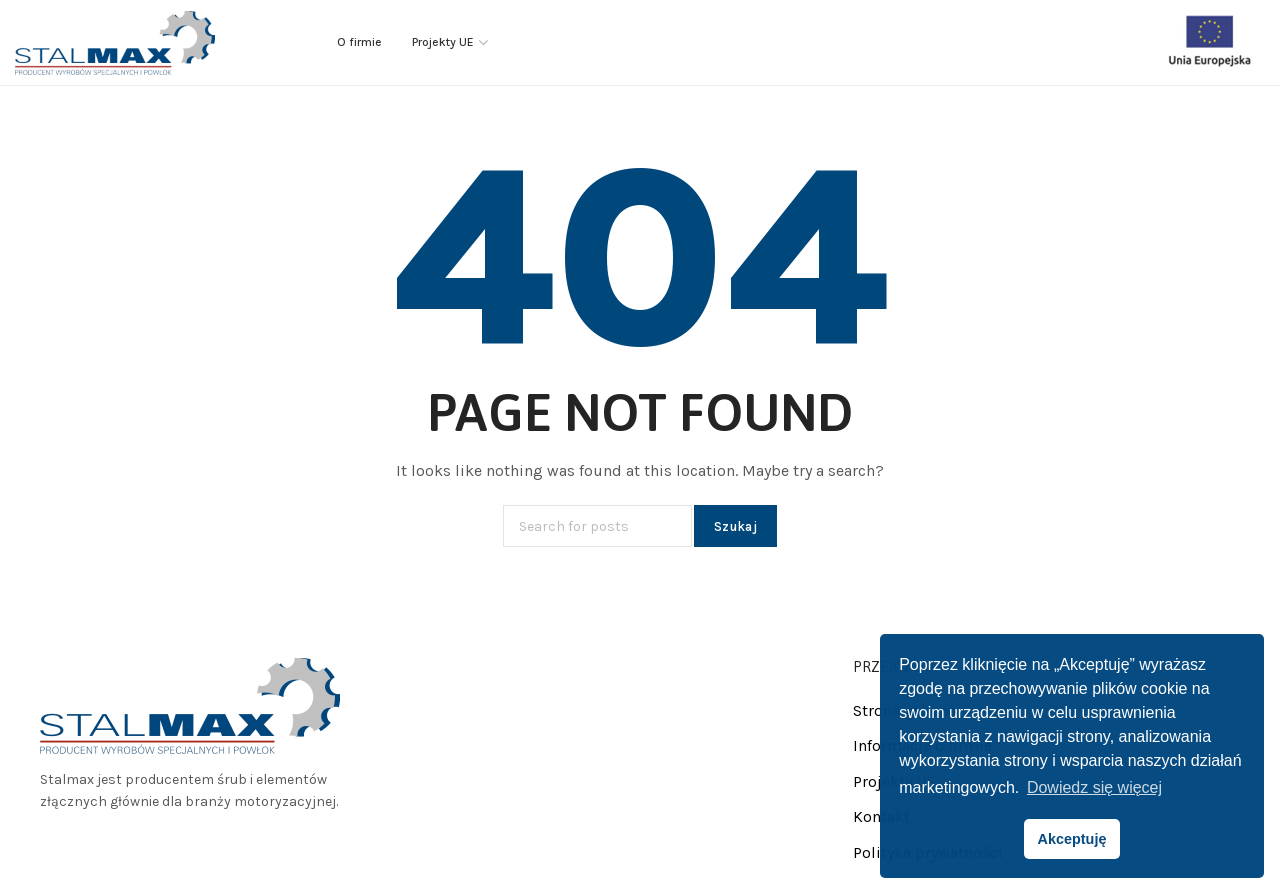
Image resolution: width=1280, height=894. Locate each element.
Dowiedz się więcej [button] (1094, 787)
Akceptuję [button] (1072, 839)
